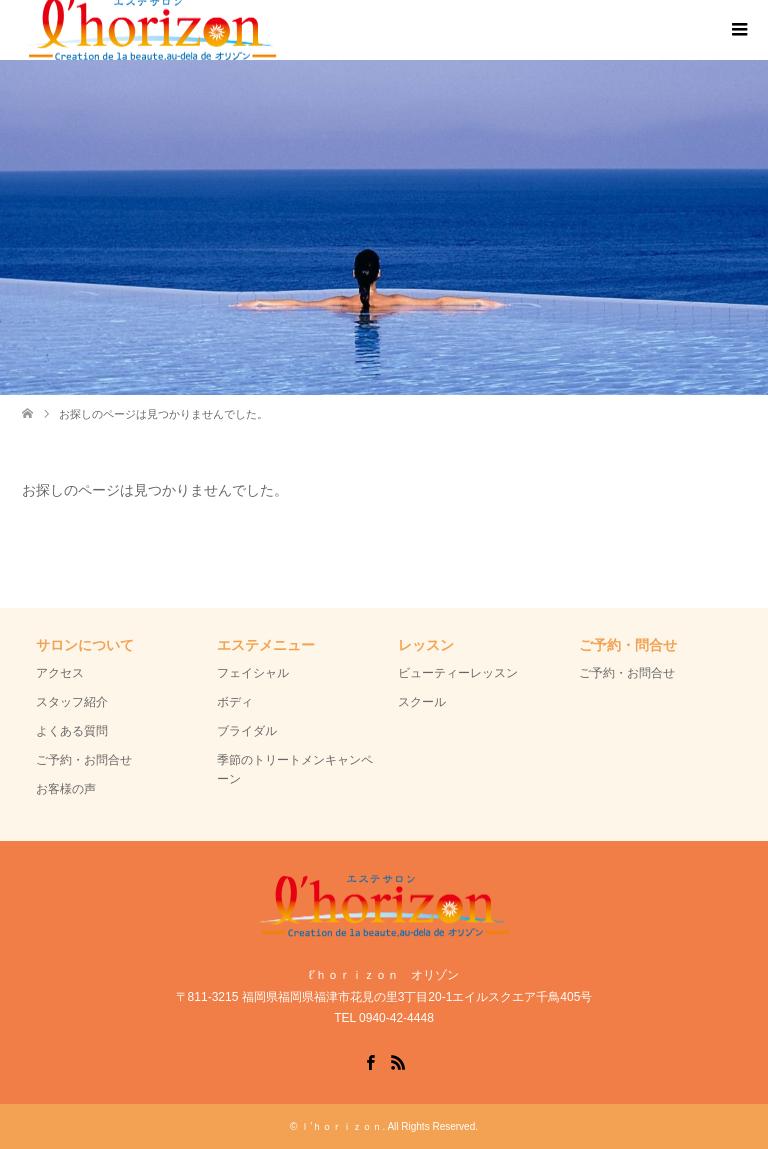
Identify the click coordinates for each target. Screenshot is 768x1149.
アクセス (60, 673)
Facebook (370, 1061)
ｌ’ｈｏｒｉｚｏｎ (341, 1126)
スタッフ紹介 (72, 702)
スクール (422, 702)
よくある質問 (72, 731)
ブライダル (247, 731)
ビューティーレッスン (458, 673)
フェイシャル (253, 673)
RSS (398, 1061)
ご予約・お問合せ (84, 760)
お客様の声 (66, 789)
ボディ (235, 702)
